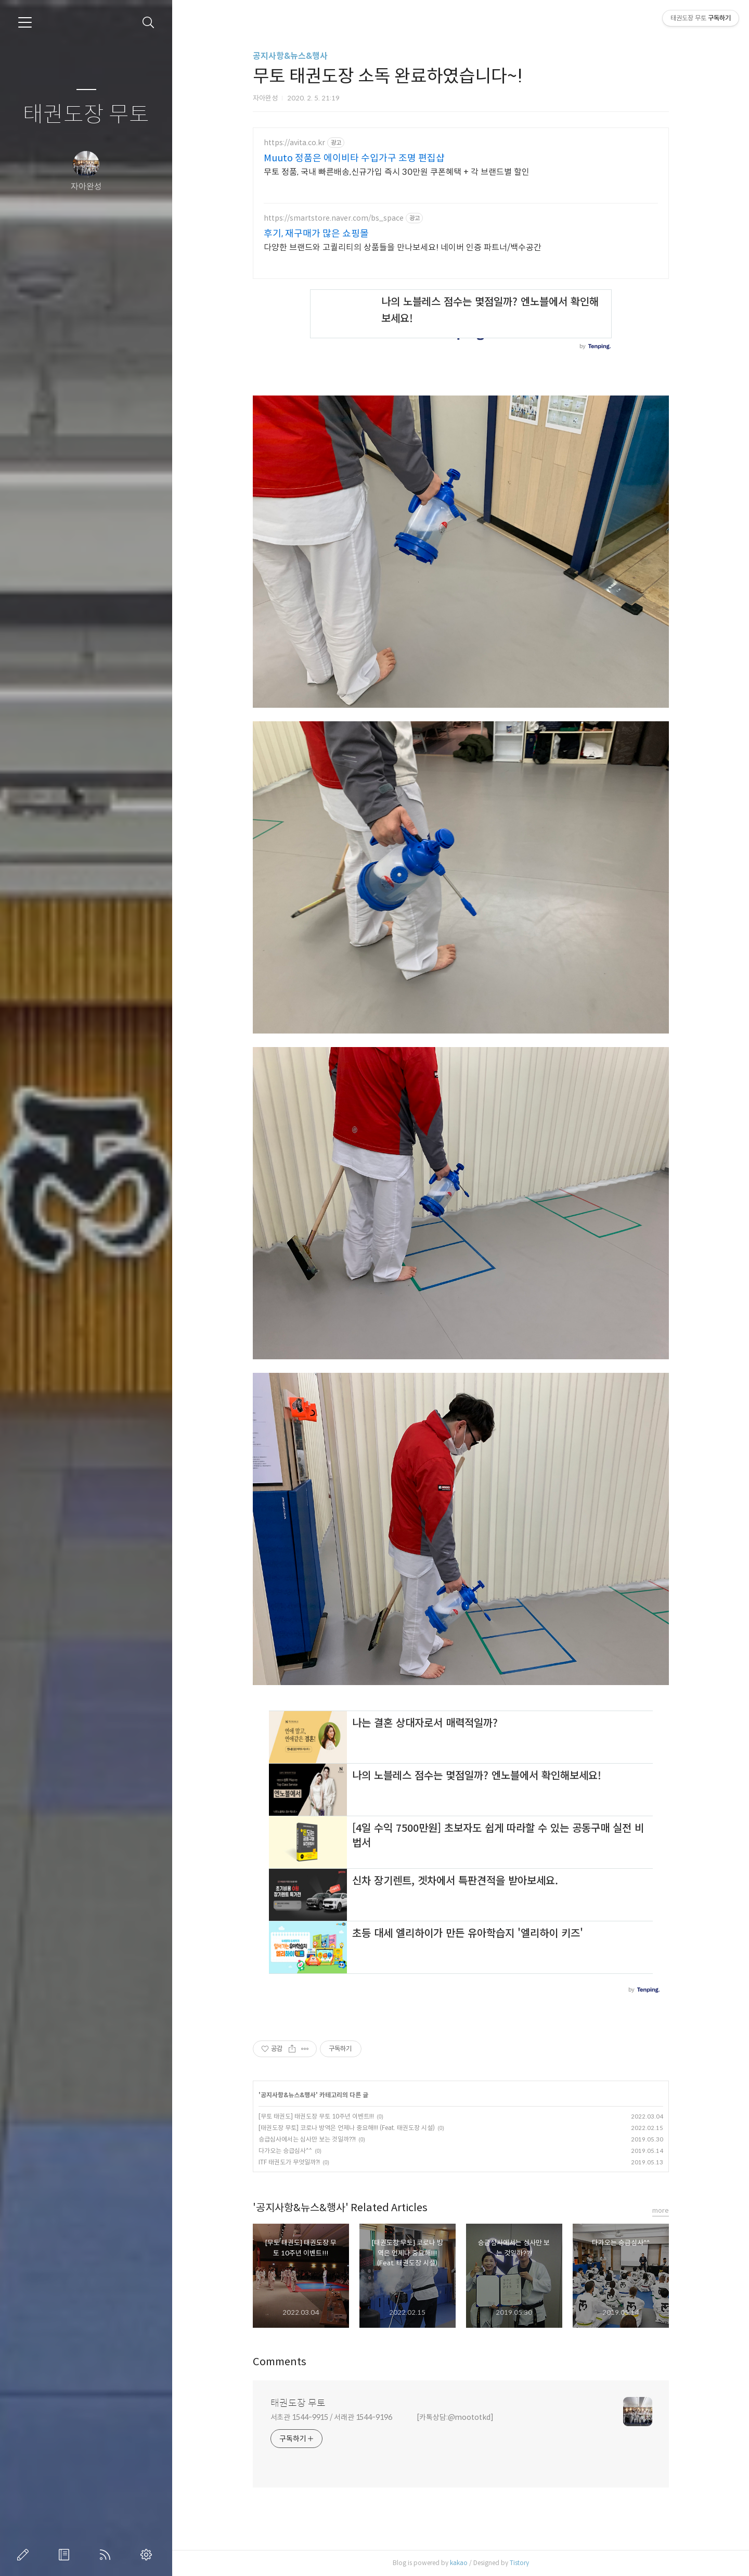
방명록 (66, 2554)
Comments (279, 2361)
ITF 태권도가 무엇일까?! (289, 2162)
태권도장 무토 (86, 114)
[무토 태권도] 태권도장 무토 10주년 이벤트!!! (316, 2116)
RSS (107, 2554)
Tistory (519, 2563)
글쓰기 (24, 2554)
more (660, 2210)
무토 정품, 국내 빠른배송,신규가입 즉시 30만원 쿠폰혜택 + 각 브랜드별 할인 (397, 172)
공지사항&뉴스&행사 (290, 55)
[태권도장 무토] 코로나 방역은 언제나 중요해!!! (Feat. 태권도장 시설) (347, 2128)
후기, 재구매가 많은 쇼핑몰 (316, 233)
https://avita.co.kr (294, 142)
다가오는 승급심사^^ (285, 2150)
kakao (459, 2563)
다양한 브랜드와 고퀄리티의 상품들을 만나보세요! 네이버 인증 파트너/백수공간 (402, 247)
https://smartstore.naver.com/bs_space (334, 218)
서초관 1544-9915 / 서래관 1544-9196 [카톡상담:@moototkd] (382, 2417)
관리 (148, 2554)
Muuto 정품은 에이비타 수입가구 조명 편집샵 (354, 158)
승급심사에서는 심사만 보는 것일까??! (307, 2139)
